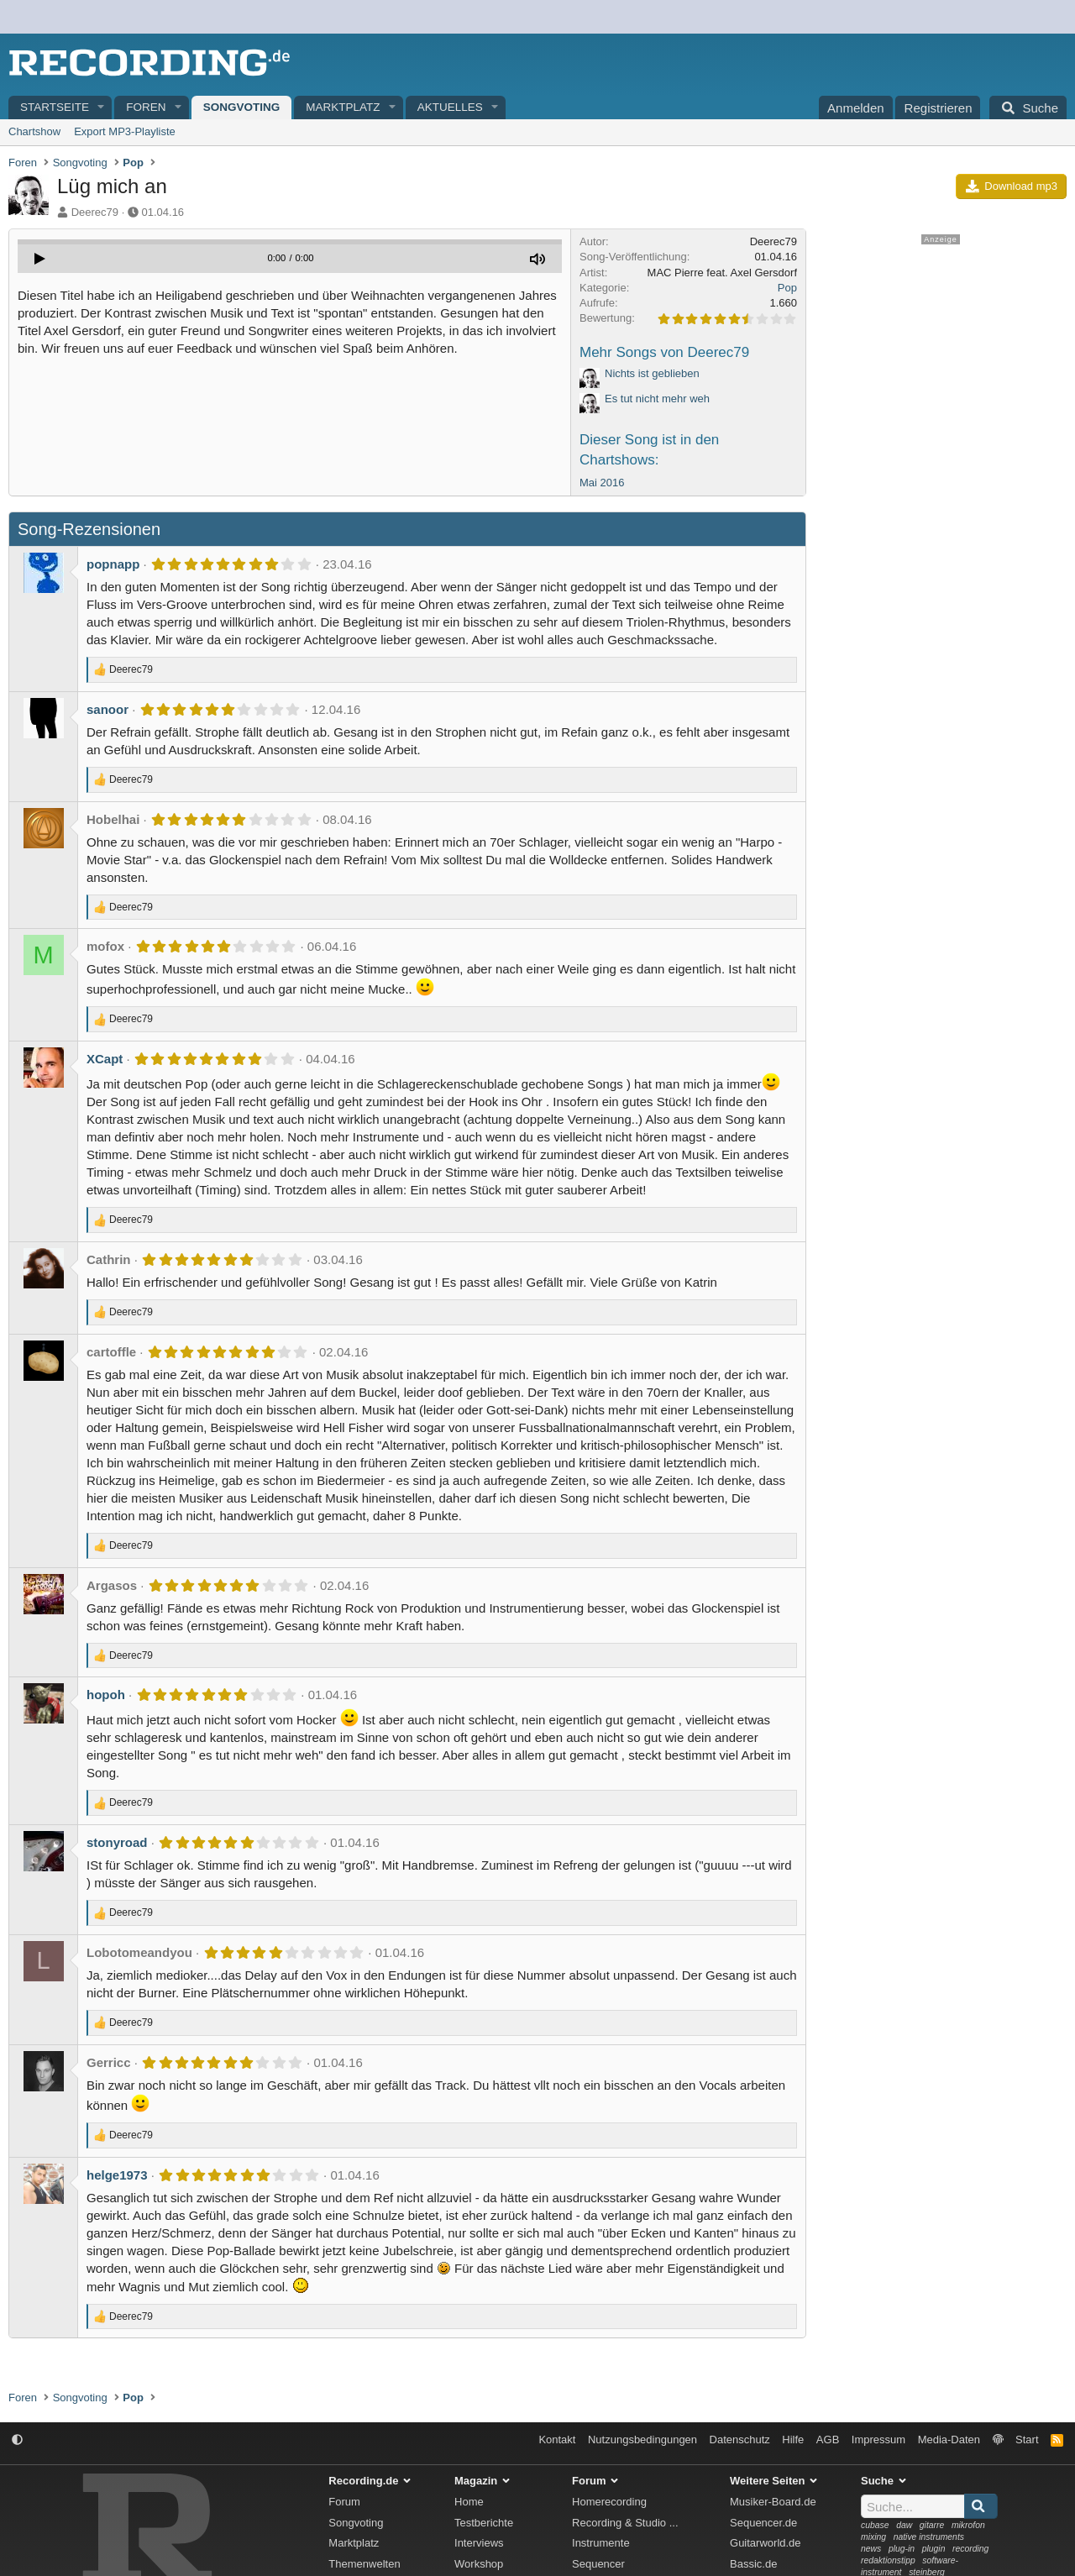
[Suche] (1028, 107)
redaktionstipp (888, 2560)
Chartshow (34, 131)
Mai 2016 (601, 482)
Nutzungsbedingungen (642, 2439)
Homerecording (609, 2501)
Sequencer (598, 2564)
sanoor (107, 709)
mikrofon (968, 2525)
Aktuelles (450, 107)
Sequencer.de (763, 2522)
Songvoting (242, 107)
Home (469, 2501)
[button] (102, 108)
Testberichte (483, 2522)
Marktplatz (343, 107)
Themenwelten (364, 2564)
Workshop (478, 2564)
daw (904, 2525)
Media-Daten (949, 2439)
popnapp (113, 564)
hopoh (106, 1694)
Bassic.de (753, 2564)
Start (1026, 2439)
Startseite (54, 107)
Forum (344, 2501)
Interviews (479, 2543)
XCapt (105, 1059)
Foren (145, 107)
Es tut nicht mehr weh (657, 398)
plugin (934, 2548)
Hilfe (793, 2439)
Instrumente (601, 2543)
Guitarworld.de (765, 2543)
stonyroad (117, 1842)
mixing (873, 2537)
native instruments (929, 2537)
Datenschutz (740, 2439)
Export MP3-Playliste (125, 131)
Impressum (878, 2439)
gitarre (932, 2525)
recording (970, 2548)
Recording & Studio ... (625, 2522)
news (871, 2548)
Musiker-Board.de (773, 2501)
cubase (875, 2525)
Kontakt (556, 2439)
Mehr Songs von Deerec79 (664, 352)
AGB (827, 2439)
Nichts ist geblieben (652, 373)
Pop (787, 287)
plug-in (902, 2548)
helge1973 (117, 2175)
